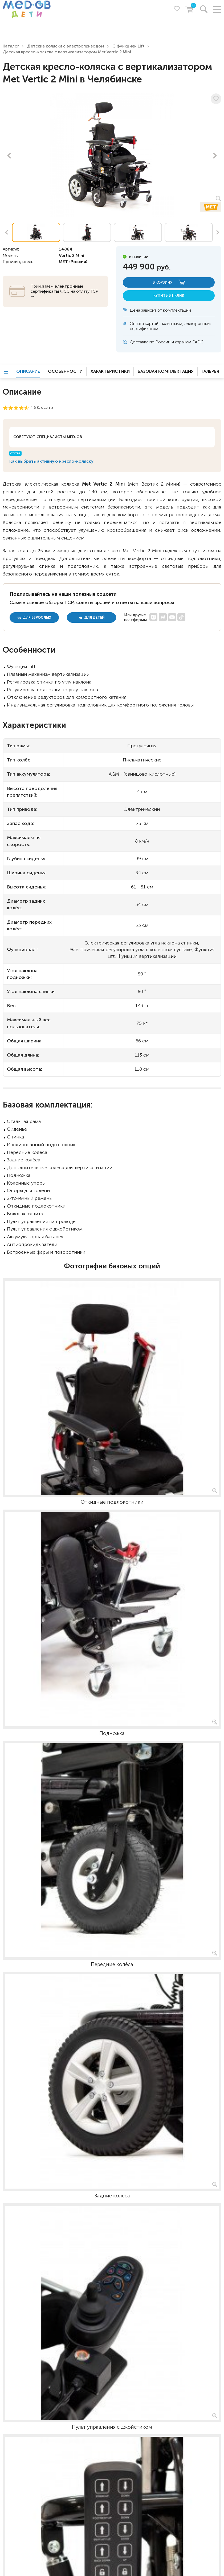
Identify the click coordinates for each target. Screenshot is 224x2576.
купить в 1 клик (168, 295)
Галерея (210, 371)
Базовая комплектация (166, 371)
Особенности (65, 371)
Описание (28, 371)
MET (63, 261)
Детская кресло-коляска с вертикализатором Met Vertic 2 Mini (67, 51)
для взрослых (34, 618)
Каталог (11, 46)
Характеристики (110, 371)
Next (215, 155)
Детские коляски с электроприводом (65, 46)
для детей (92, 618)
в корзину (169, 282)
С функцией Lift (128, 46)
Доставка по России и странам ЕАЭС (166, 341)
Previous (9, 155)
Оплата (137, 323)
